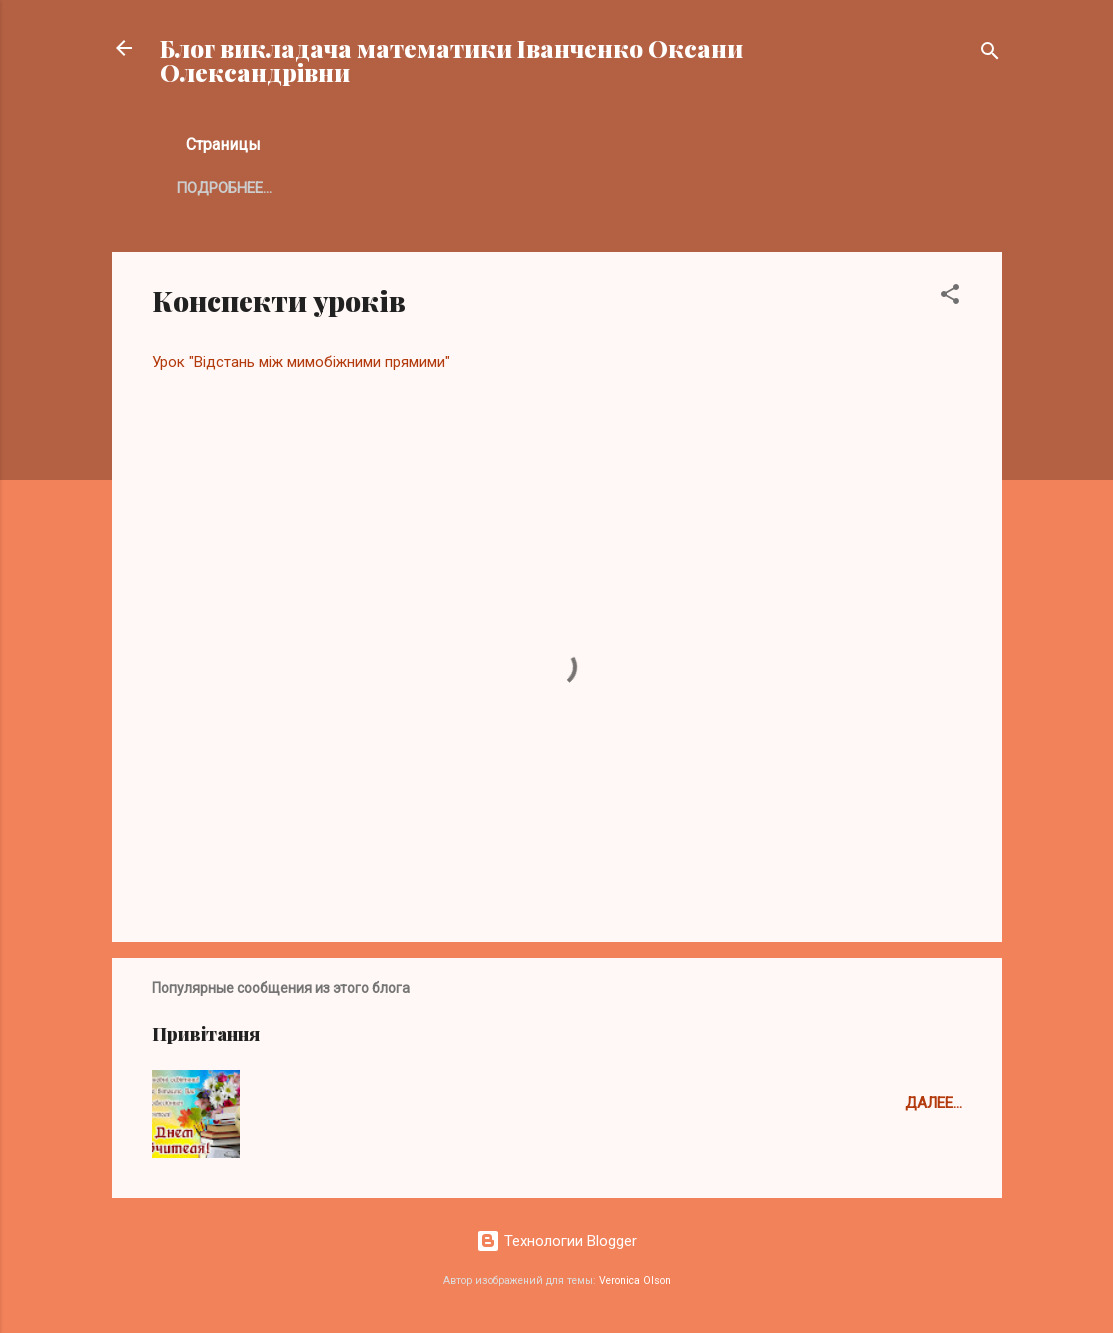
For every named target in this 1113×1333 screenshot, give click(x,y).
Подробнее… (410, 188)
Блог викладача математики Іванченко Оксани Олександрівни (451, 60)
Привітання (206, 1034)
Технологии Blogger (556, 1241)
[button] (950, 297)
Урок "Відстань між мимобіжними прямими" (301, 362)
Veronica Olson (635, 1280)
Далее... (933, 1103)
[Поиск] (990, 54)
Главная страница (251, 188)
